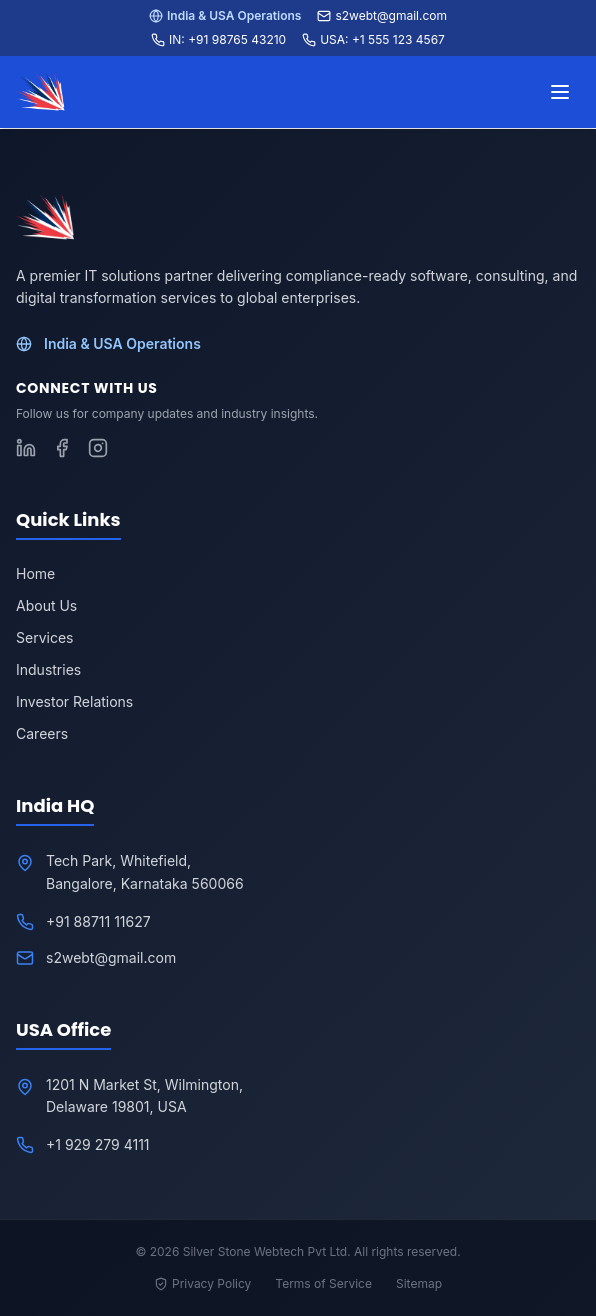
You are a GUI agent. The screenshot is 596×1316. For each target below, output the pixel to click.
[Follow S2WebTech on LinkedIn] (26, 448)
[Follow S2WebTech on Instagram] (98, 448)
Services (44, 637)
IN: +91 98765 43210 (218, 39)
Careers (42, 733)
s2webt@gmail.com (382, 15)
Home (35, 573)
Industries (48, 669)
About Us (46, 605)
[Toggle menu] (560, 92)
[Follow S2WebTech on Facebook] (62, 448)
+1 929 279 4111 (98, 1144)
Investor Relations (74, 701)
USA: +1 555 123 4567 (373, 39)
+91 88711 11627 (98, 921)
